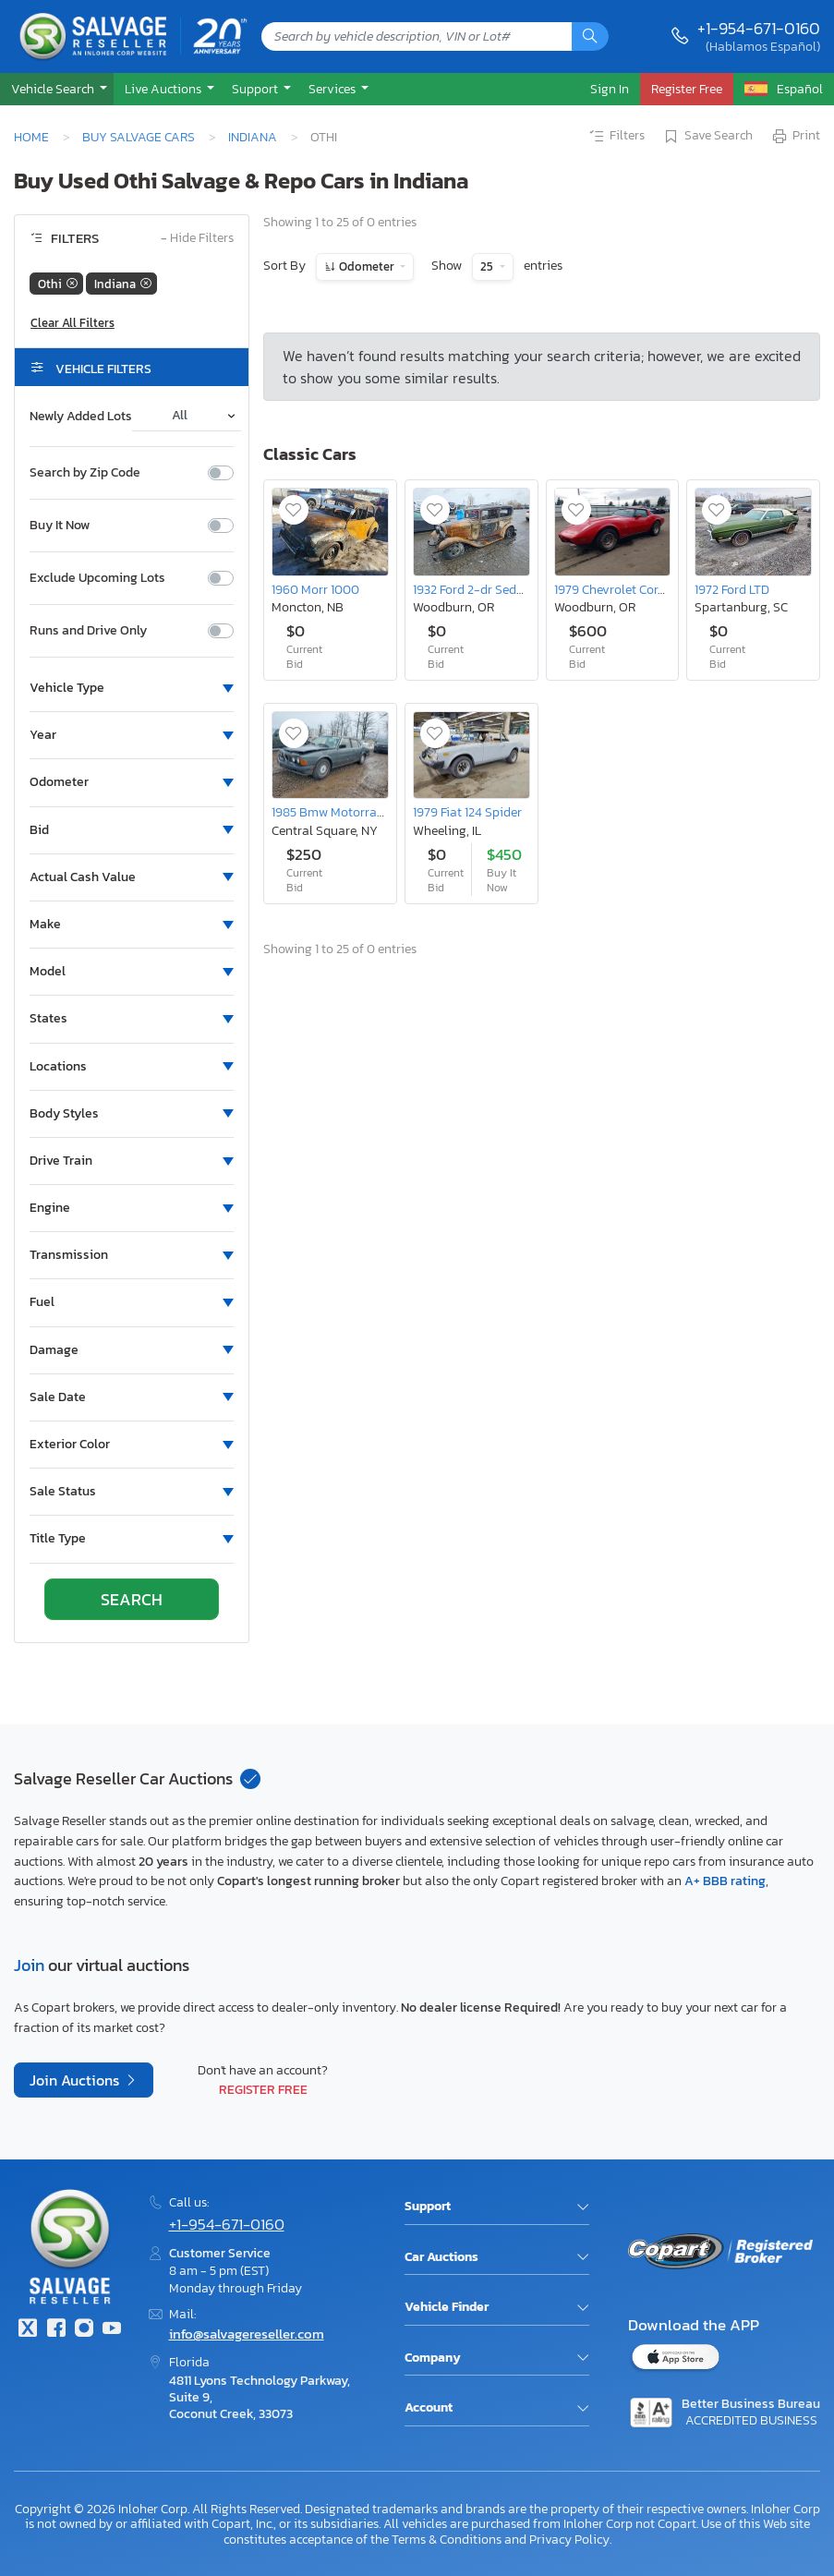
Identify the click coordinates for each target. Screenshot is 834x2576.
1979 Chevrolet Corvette (620, 589)
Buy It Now (60, 525)
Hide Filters (197, 239)
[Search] (590, 36)
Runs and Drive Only (88, 631)
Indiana (252, 136)
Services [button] (333, 88)
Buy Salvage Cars (138, 136)
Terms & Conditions (447, 2539)
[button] (57, 89)
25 (488, 266)
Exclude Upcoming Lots (97, 578)
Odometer (366, 266)
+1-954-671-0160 (758, 28)
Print (795, 136)
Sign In (609, 88)
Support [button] (256, 88)
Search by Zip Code (85, 473)
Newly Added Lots (81, 416)
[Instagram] (84, 2329)
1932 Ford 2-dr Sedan (472, 589)
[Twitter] (28, 2329)
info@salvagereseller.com (246, 2333)
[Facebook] (55, 2329)
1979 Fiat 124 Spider (467, 812)
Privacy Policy (569, 2539)
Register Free (263, 2089)
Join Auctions (76, 2080)
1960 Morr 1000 (315, 589)
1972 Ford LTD (732, 589)
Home (31, 136)
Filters (616, 136)
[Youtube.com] (112, 2329)
